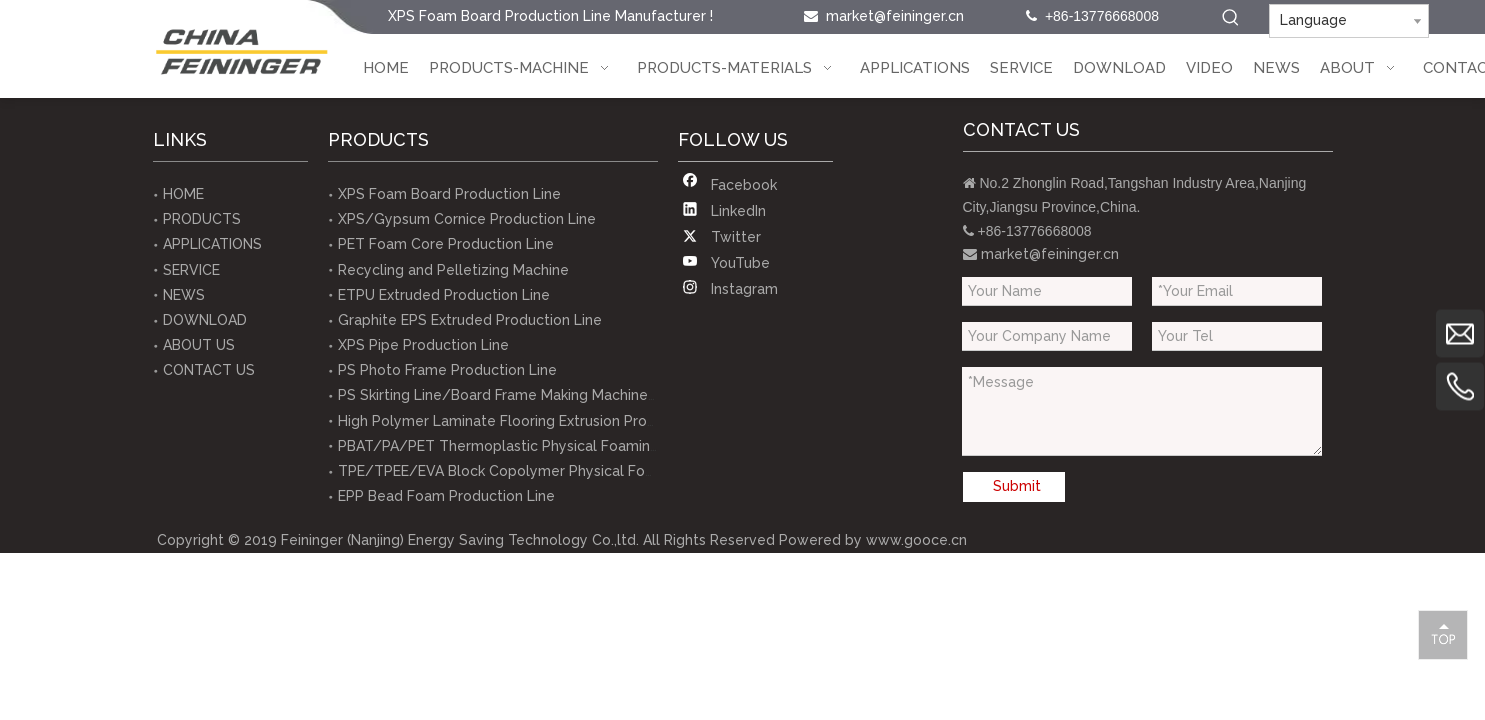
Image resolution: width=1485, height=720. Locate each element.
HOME (183, 194)
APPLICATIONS (212, 244)
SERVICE (191, 270)
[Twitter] (729, 237)
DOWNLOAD (205, 320)
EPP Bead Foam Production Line (446, 496)
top (1443, 634)
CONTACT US (209, 370)
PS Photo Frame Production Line (447, 370)
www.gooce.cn (916, 540)
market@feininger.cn (895, 16)
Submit (1017, 486)
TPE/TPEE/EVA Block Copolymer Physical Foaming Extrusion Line (560, 471)
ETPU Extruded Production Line (444, 295)
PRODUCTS (202, 219)
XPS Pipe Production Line (423, 345)
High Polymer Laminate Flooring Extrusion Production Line (534, 421)
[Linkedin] (729, 211)
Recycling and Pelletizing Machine (453, 270)
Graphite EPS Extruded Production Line (470, 320)
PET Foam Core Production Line (446, 244)
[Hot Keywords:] (1231, 18)
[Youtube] (729, 263)
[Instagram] (729, 289)
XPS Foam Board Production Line (449, 194)
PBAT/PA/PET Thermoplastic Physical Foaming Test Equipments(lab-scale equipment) (632, 446)
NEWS (184, 295)
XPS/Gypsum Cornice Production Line (467, 219)
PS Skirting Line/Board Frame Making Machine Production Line (548, 395)
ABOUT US (199, 345)
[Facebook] (729, 185)
